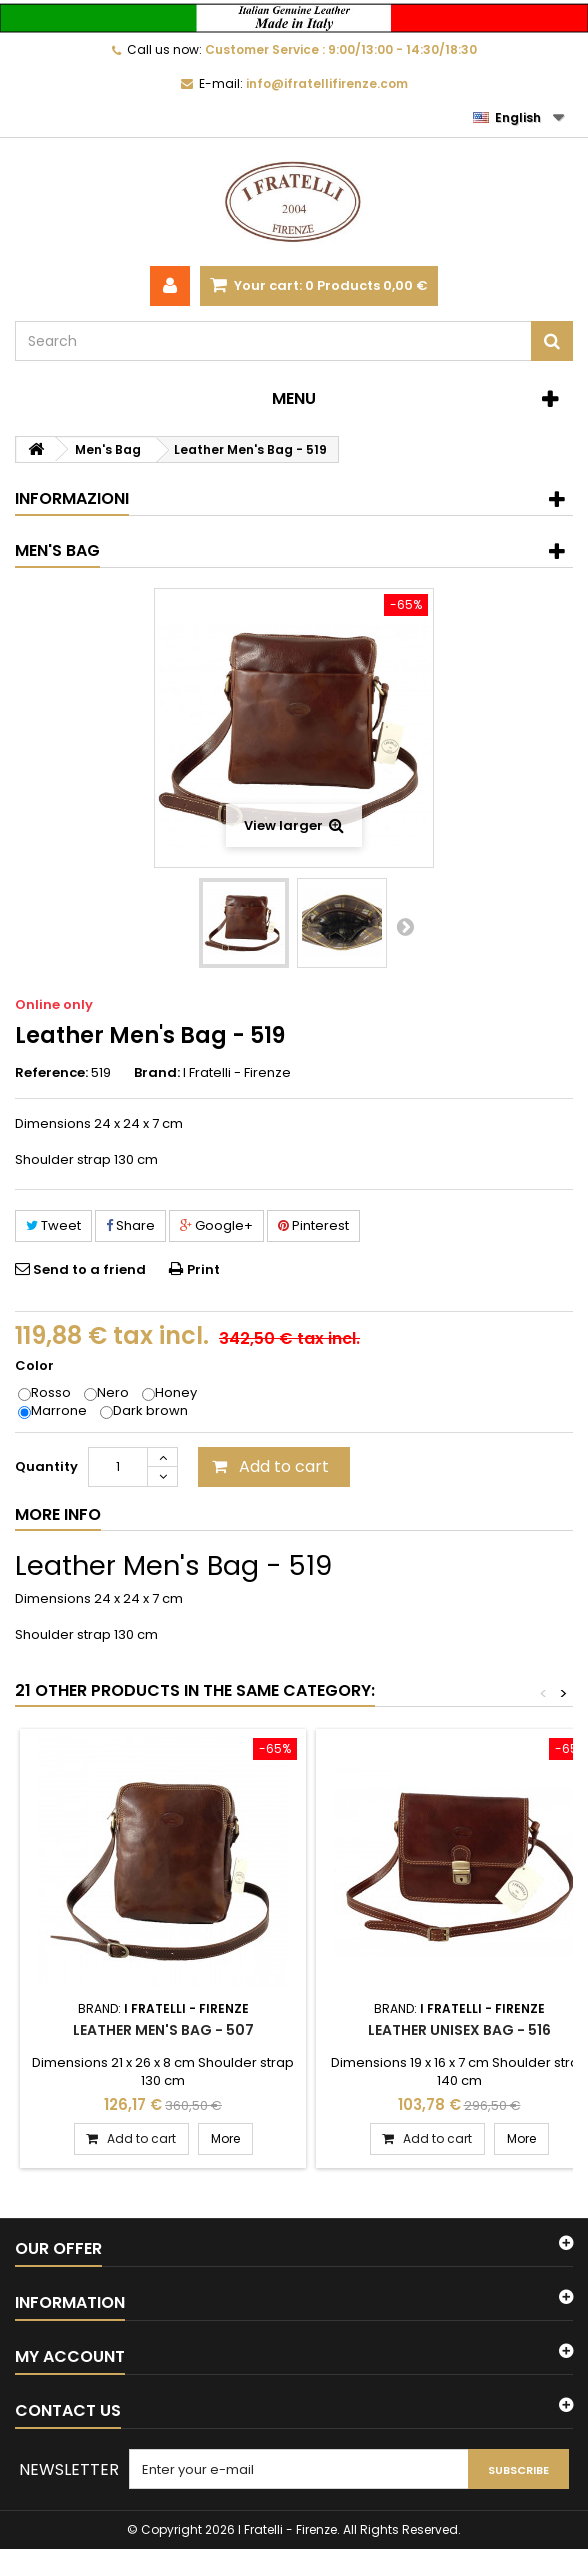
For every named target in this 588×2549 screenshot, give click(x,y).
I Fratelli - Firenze (237, 1072)
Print (203, 1269)
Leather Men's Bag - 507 (163, 2030)
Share (130, 1225)
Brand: (157, 1073)
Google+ (216, 1225)
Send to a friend (89, 1269)
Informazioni (72, 498)
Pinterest (313, 1225)
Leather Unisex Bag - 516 (459, 2030)
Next (405, 926)
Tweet (53, 1225)
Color (36, 1366)
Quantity (46, 1466)
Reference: (51, 1073)
